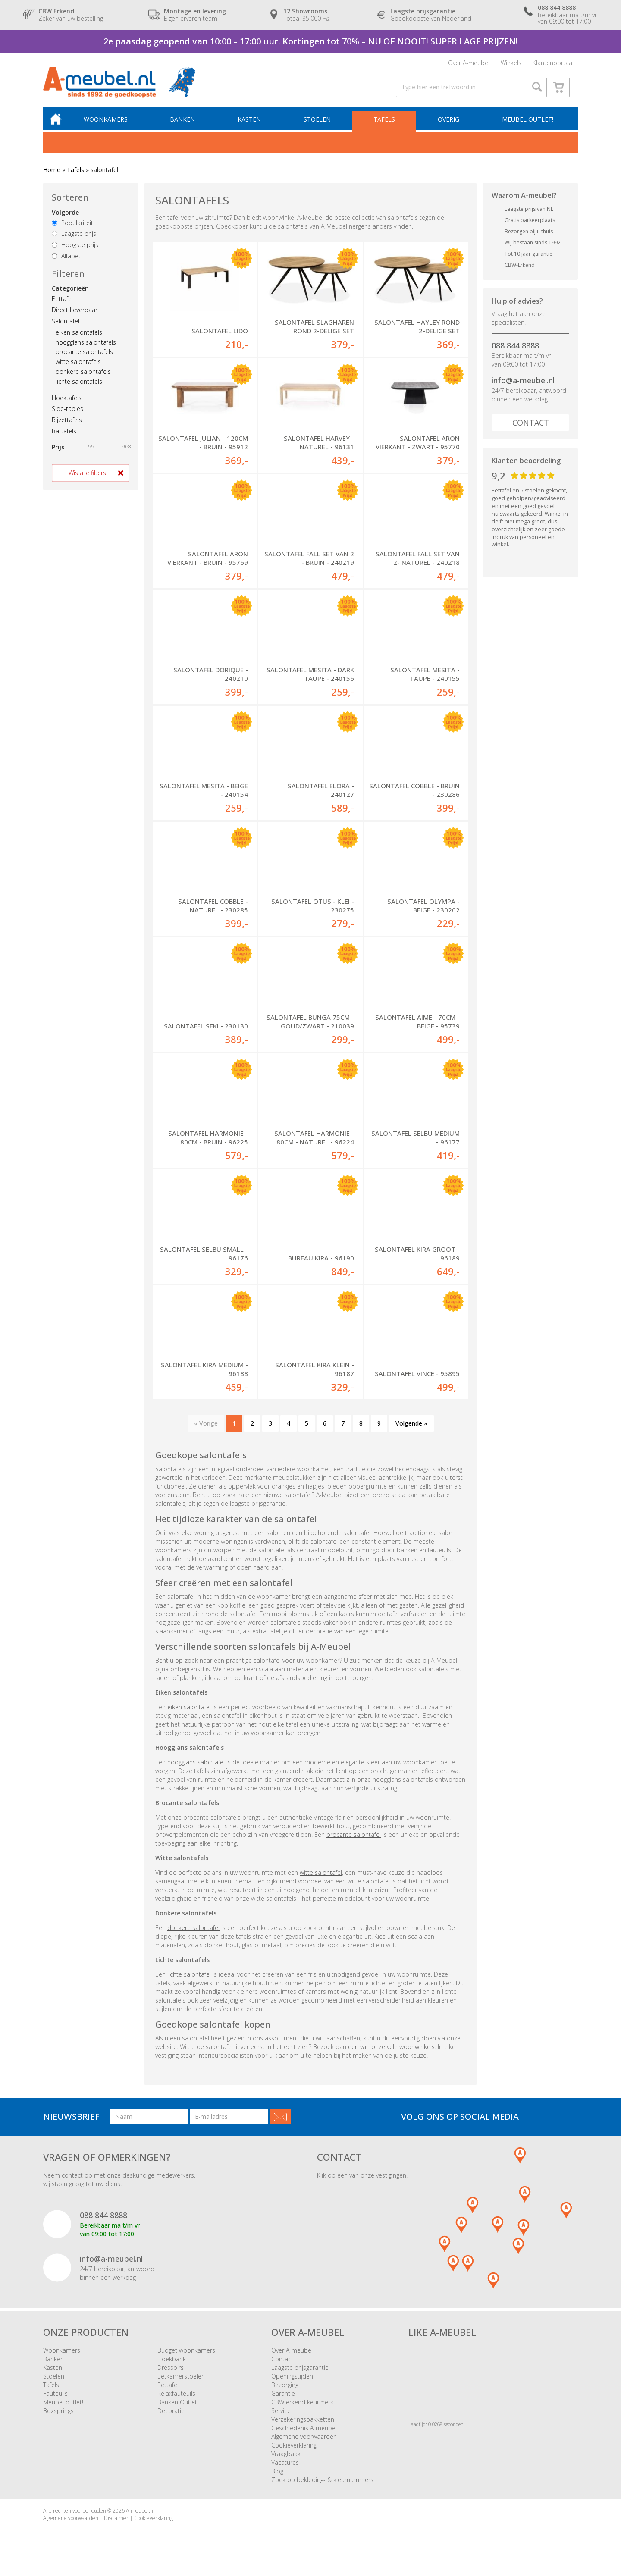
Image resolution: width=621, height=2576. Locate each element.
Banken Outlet (177, 2409)
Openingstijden (292, 2383)
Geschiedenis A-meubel (304, 2435)
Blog (277, 2478)
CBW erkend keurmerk (302, 2409)
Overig (449, 125)
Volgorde (65, 218)
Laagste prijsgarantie (300, 2375)
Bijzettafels (67, 426)
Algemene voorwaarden (304, 2444)
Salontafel (65, 327)
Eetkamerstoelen (181, 2383)
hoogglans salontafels (86, 348)
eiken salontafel (189, 1714)
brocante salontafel (353, 1841)
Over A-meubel (468, 64)
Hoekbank (171, 2366)
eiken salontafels (79, 338)
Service (281, 2418)
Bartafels (64, 436)
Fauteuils (55, 2401)
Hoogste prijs (75, 251)
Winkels (511, 64)
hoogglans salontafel (196, 1769)
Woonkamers (110, 125)
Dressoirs (170, 2375)
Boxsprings (58, 2418)
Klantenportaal (553, 64)
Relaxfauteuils (176, 2401)
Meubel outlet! (527, 125)
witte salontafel (321, 1879)
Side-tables (67, 415)
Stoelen (319, 125)
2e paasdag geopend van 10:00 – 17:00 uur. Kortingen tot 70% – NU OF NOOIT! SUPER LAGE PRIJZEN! (311, 41)
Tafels (385, 125)
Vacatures (285, 2470)
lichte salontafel (189, 1981)
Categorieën (70, 294)
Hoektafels (67, 403)
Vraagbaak (286, 2461)
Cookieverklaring (294, 2452)
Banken (186, 125)
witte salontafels (78, 368)
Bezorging (284, 2392)
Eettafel (62, 305)
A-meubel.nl (140, 2518)
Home (51, 176)
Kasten (252, 125)
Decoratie (171, 2418)
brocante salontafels (84, 358)
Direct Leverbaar (74, 316)
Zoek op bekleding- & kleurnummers (322, 2487)
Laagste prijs (74, 239)
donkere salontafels (83, 377)
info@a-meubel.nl (523, 386)
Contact (530, 428)
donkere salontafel (193, 1934)
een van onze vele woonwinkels (391, 2054)
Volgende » (411, 1430)
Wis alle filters (87, 478)
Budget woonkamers (186, 2357)
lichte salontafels (79, 387)
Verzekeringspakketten (302, 2426)
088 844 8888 (515, 351)
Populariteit (72, 228)
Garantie (283, 2401)
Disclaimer (116, 2525)
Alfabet (66, 262)
